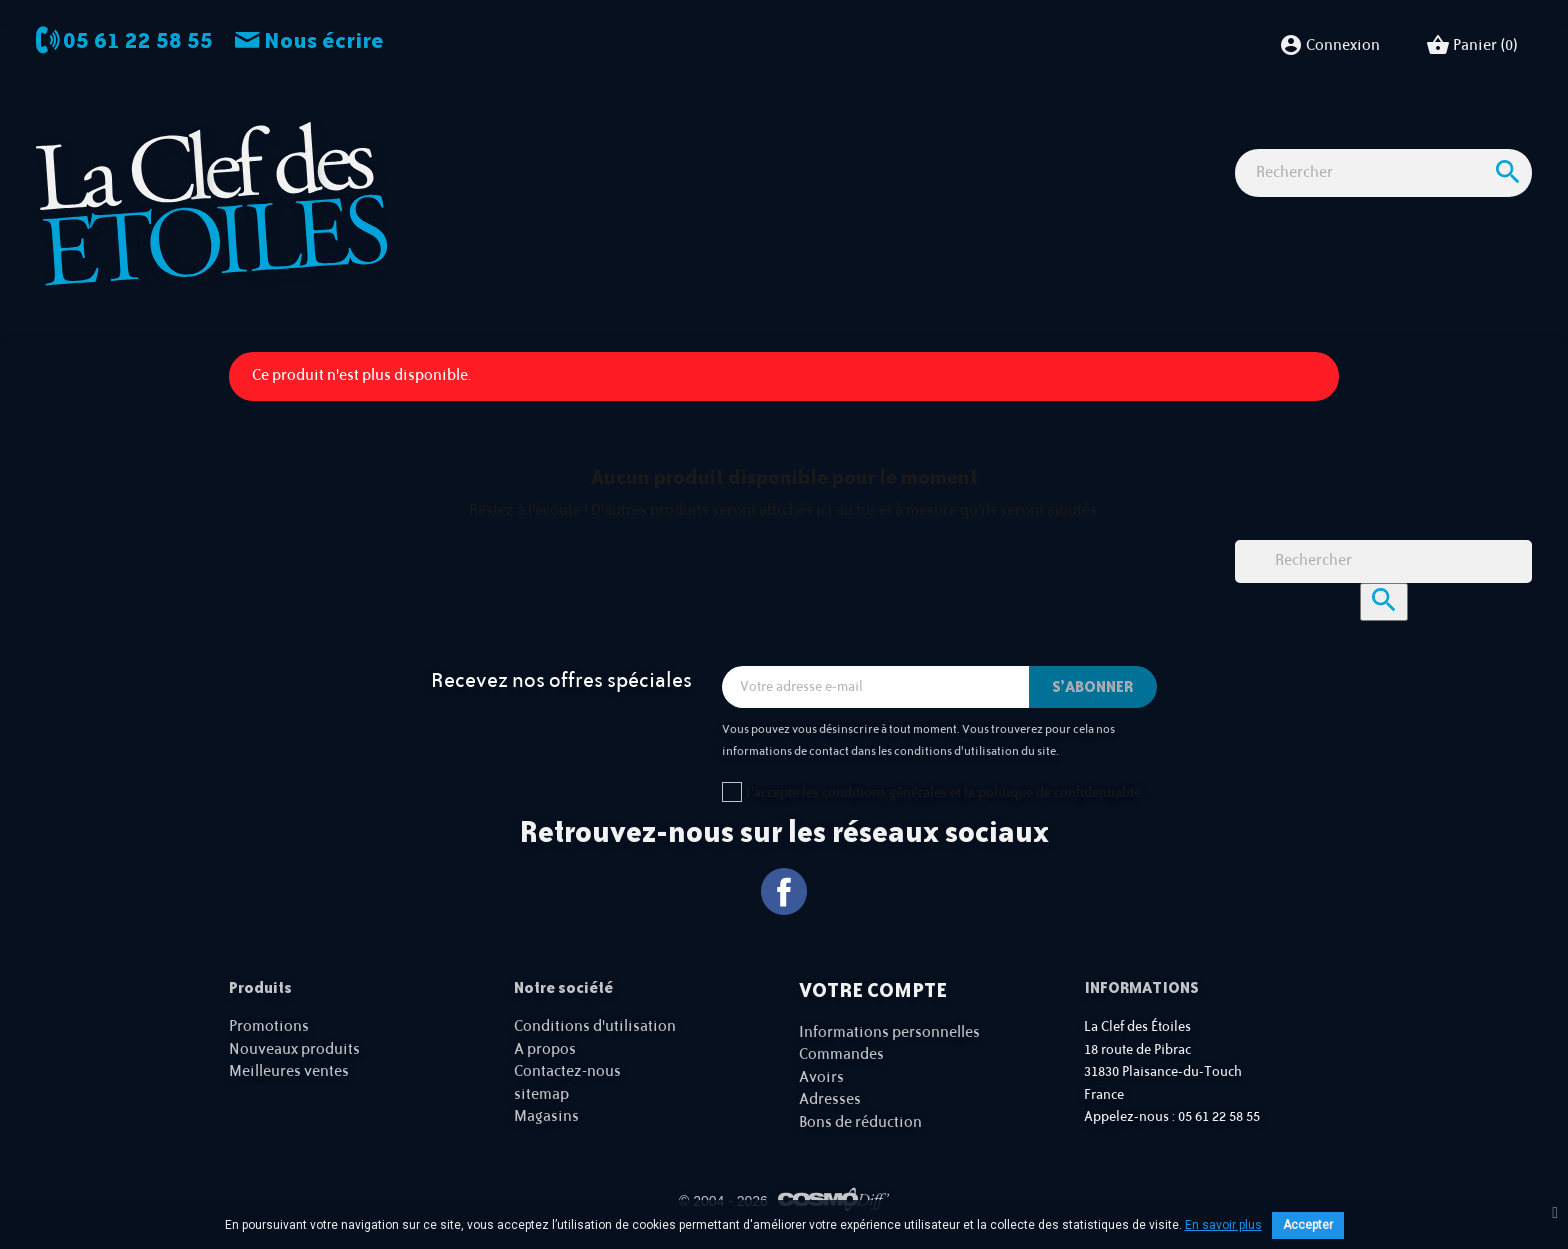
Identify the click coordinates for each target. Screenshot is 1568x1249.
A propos (545, 1049)
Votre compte (873, 990)
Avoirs (821, 1077)
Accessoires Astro (952, 139)
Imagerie (668, 139)
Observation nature (795, 139)
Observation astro (546, 139)
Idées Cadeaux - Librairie (1126, 139)
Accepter (1308, 1225)
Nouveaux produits (294, 1049)
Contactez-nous (567, 1071)
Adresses (830, 1099)
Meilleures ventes (289, 1071)
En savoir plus (1223, 1225)
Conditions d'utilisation (595, 1026)
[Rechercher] (1383, 209)
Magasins (546, 1116)
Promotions (269, 1026)
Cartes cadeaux (1292, 139)
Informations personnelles (889, 1032)
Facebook (784, 891)
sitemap (541, 1094)
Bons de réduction (860, 1122)
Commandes (841, 1054)
